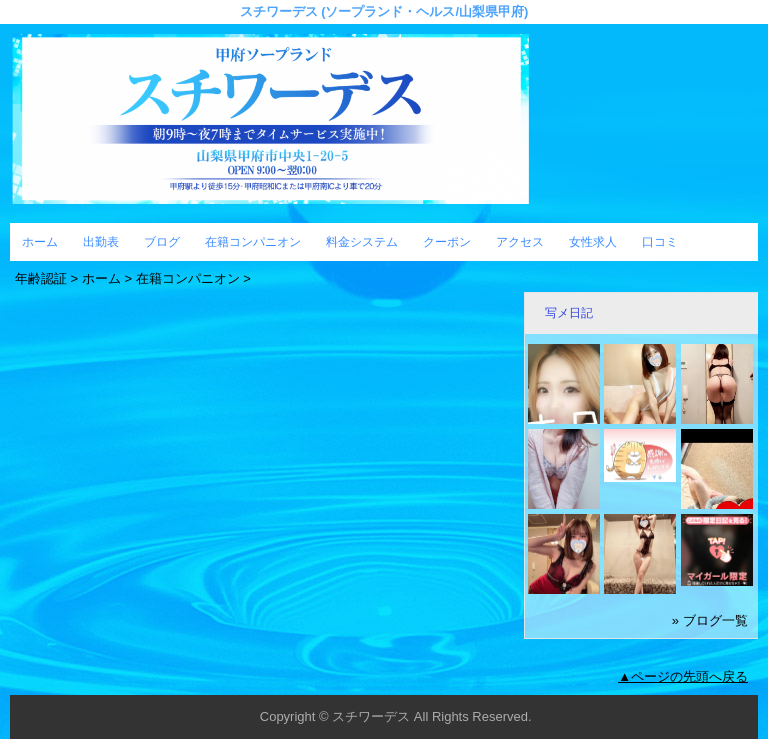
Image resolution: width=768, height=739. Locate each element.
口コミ (660, 242)
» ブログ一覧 (710, 620)
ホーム (40, 242)
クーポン (447, 242)
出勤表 (101, 242)
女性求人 (593, 242)
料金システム (362, 242)
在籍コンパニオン (253, 242)
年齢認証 (41, 278)
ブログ (162, 242)
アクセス (520, 242)
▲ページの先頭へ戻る (683, 676)
